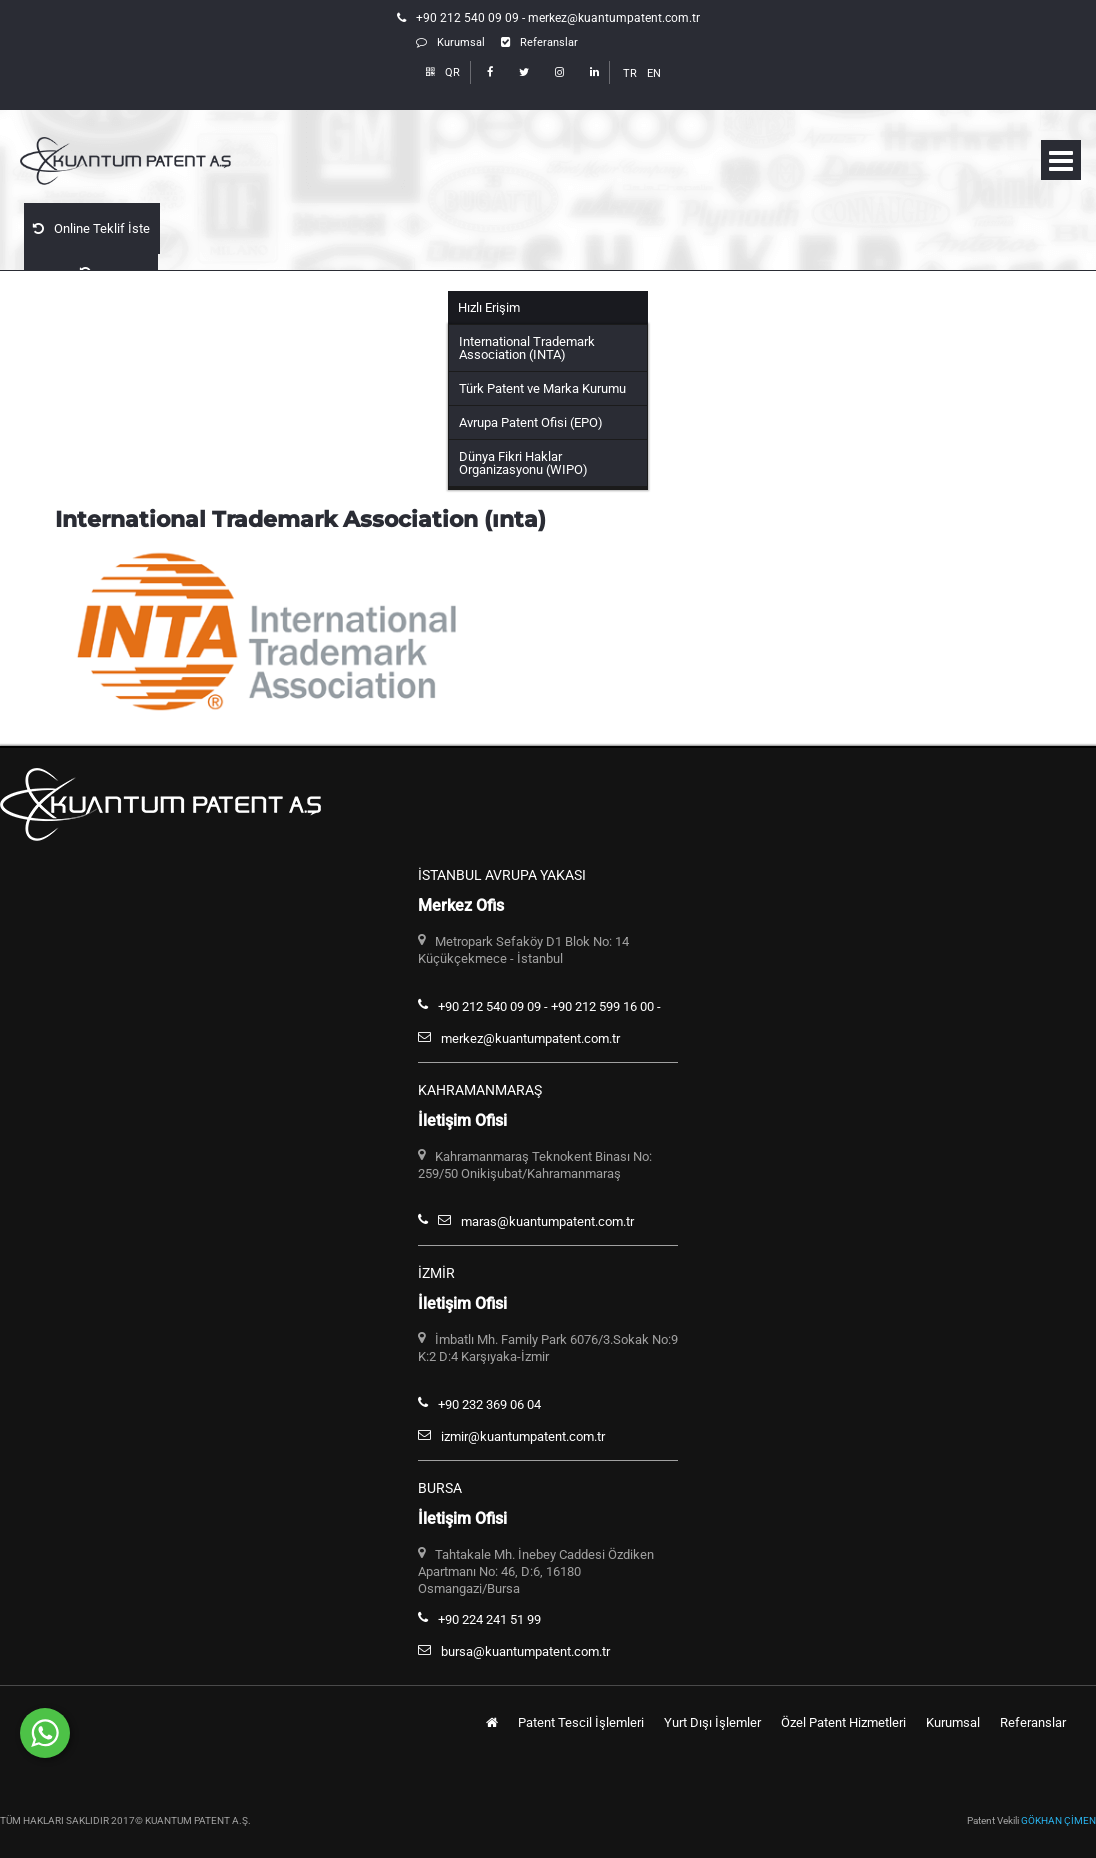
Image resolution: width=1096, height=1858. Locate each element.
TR (630, 73)
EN (654, 73)
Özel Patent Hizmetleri (843, 1722)
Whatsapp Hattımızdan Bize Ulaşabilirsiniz (255, 1726)
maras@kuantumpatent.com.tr (547, 1221)
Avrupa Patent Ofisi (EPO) (531, 422)
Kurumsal (450, 42)
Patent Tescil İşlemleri (581, 1722)
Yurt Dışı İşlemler (712, 1722)
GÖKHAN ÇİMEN (1058, 1820)
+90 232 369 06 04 (489, 1404)
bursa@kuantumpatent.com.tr (525, 1651)
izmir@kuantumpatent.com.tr (523, 1436)
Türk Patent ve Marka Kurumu (542, 388)
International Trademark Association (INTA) (527, 348)
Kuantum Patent (160, 162)
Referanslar (539, 42)
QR (443, 72)
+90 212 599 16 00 (602, 1006)
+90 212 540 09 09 (467, 18)
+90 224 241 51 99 (489, 1619)
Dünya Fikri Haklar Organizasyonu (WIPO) (523, 463)
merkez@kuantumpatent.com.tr (614, 18)
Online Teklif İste (90, 226)
